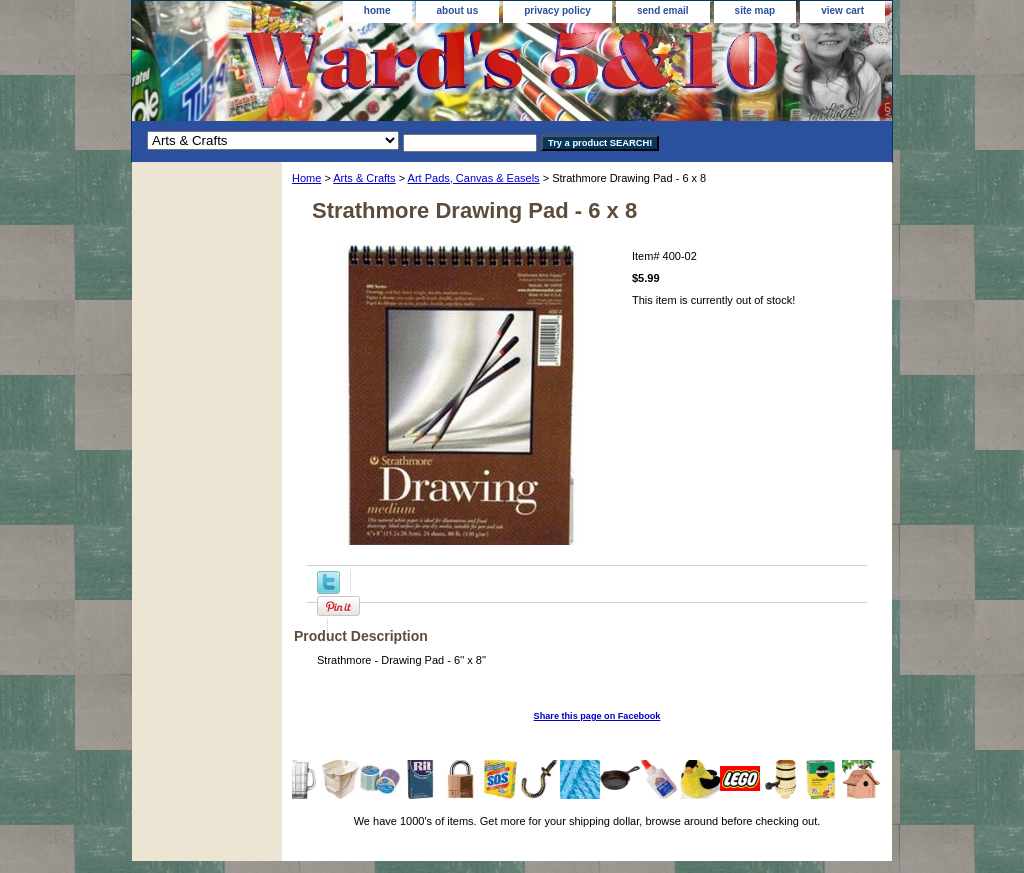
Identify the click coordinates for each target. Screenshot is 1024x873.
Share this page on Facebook (597, 716)
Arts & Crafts (364, 178)
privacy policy (557, 10)
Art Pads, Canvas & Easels (474, 178)
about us (458, 10)
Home (306, 178)
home (377, 10)
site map (755, 10)
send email (663, 10)
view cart (842, 10)
